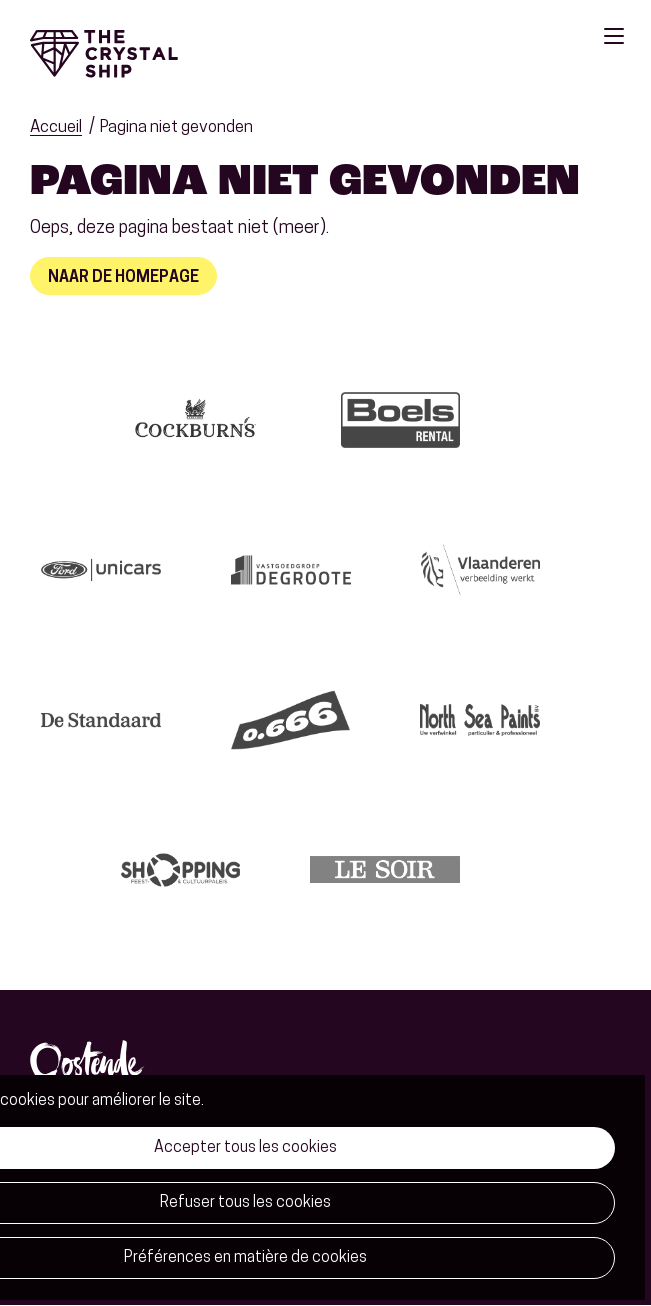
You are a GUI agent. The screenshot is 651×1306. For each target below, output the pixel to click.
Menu (614, 36)
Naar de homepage (123, 278)
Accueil (56, 127)
